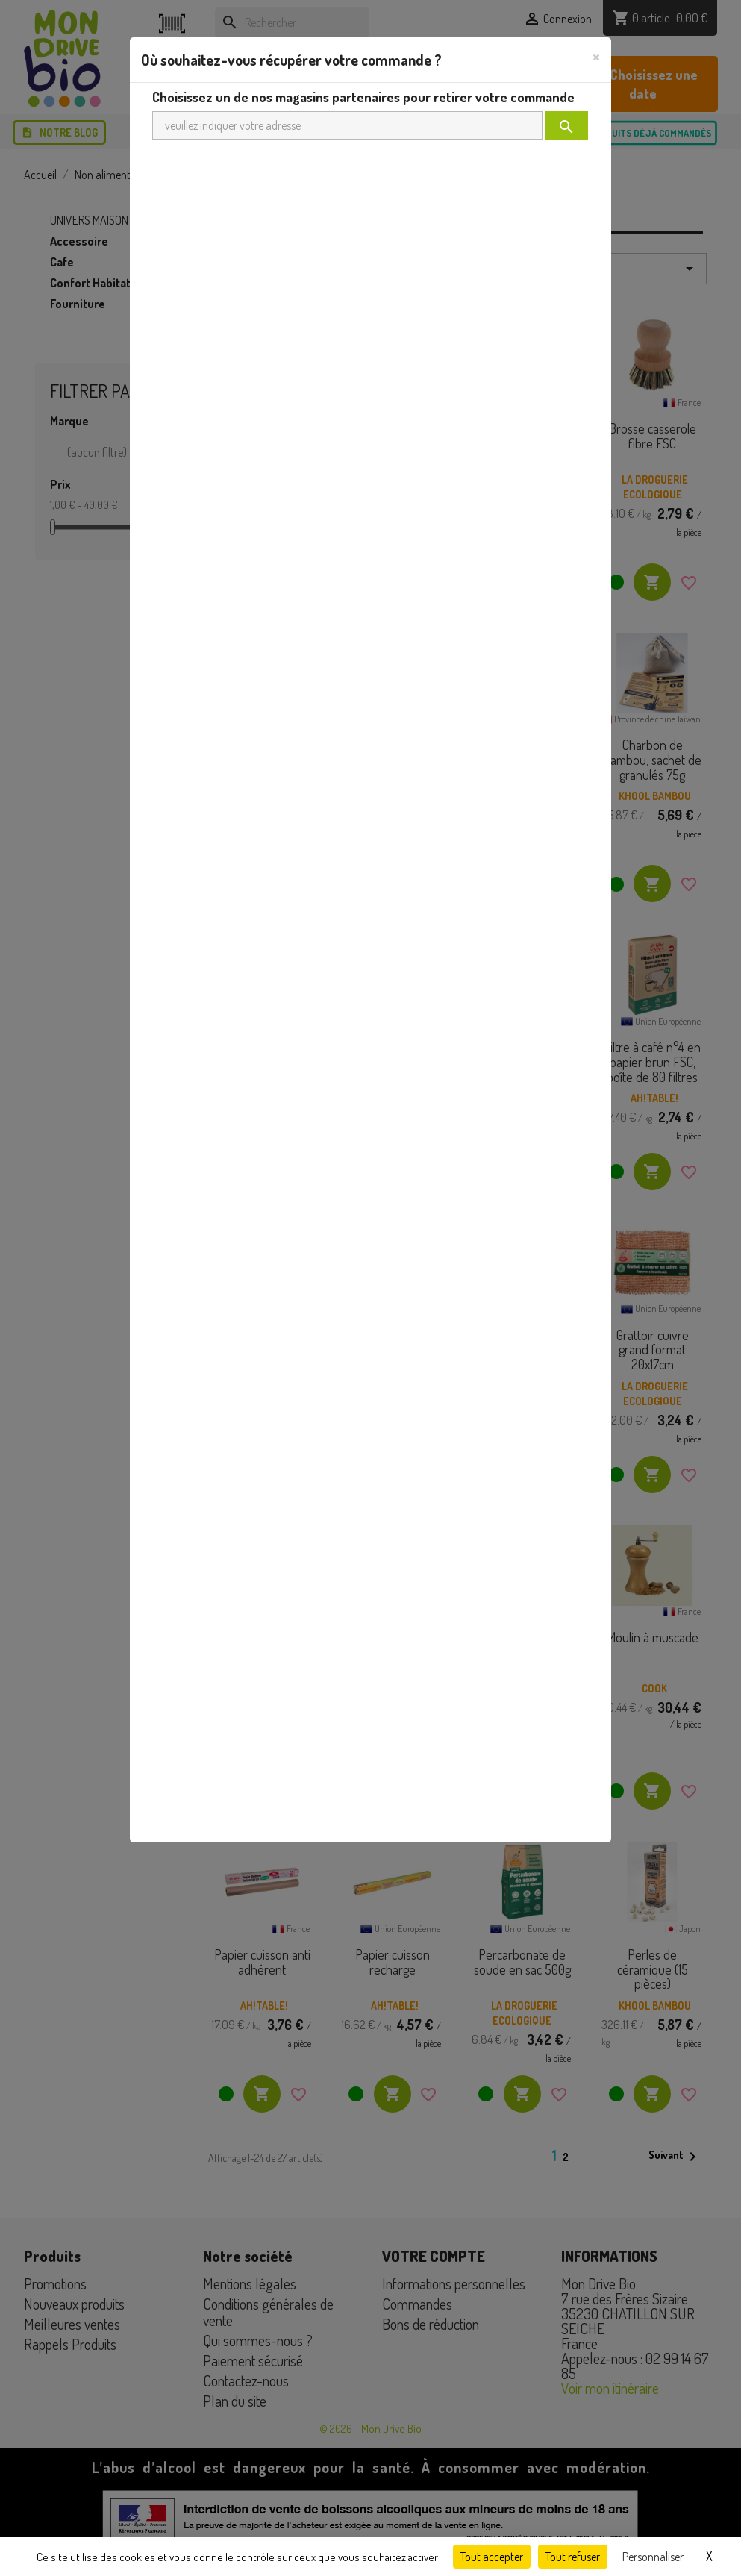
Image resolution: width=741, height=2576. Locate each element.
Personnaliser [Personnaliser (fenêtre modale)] (653, 2556)
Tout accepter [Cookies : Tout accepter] (491, 2556)
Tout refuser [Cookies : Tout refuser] (572, 2556)
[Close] (596, 56)
